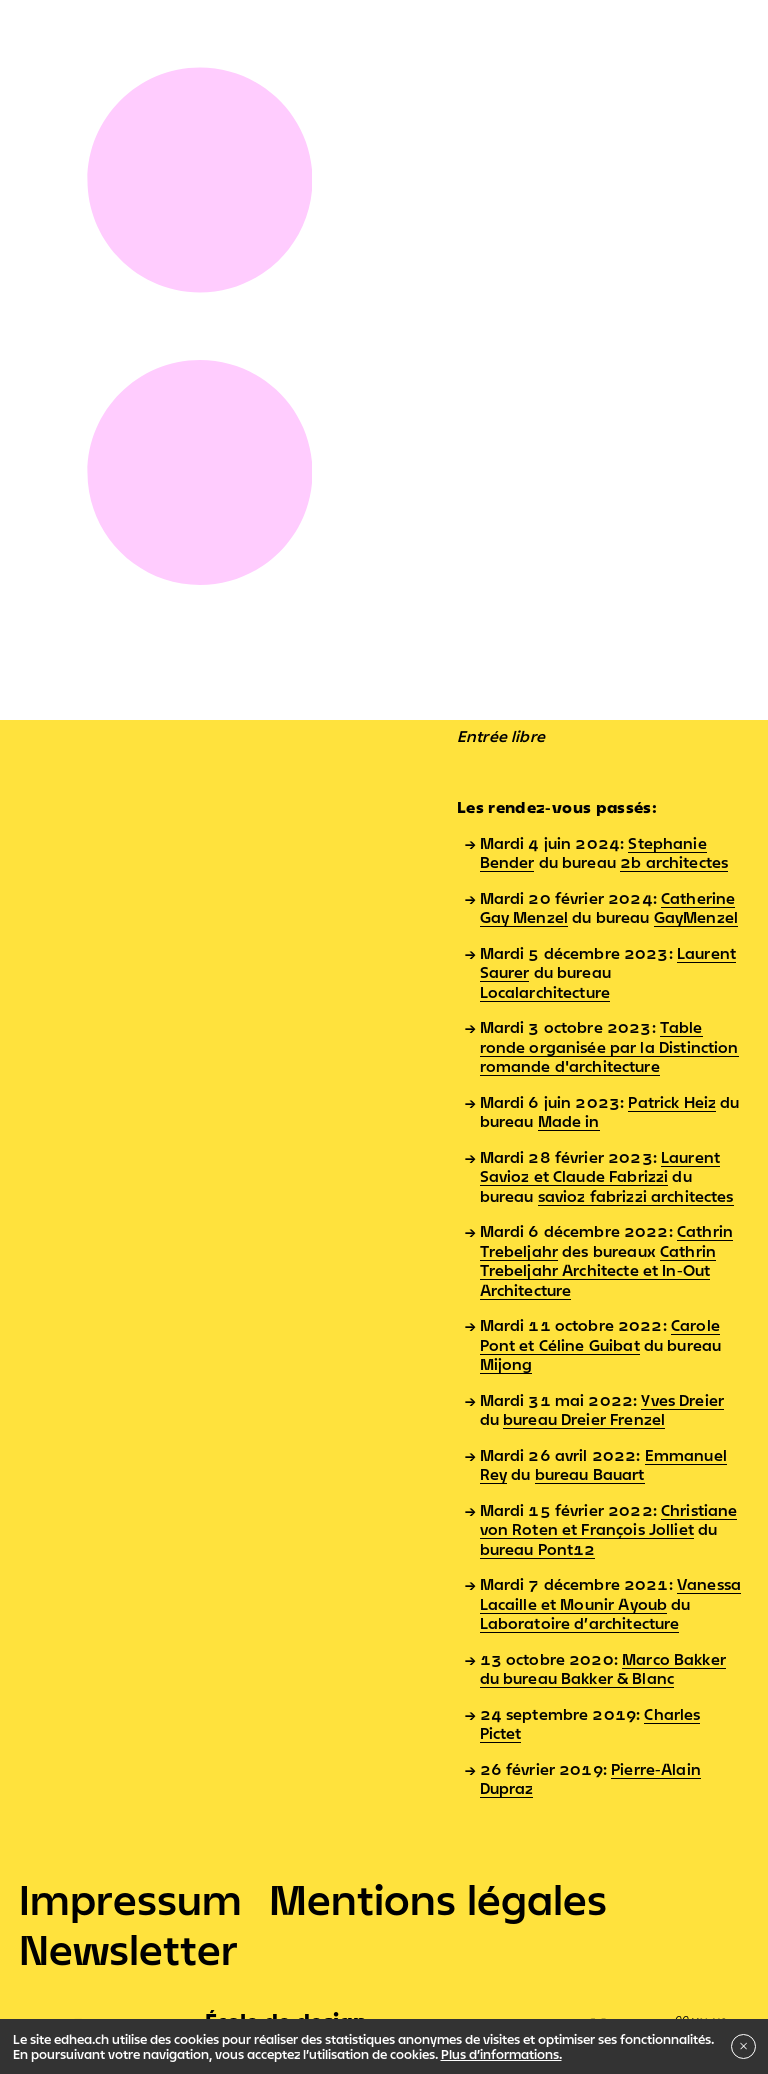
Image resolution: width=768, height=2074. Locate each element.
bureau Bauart (590, 1474)
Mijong (506, 1364)
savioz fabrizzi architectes (636, 1196)
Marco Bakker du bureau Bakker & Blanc (603, 1669)
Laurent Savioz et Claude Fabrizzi (600, 1167)
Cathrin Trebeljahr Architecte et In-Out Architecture (598, 1270)
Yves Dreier (682, 1400)
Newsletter (128, 1949)
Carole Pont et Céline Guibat (600, 1335)
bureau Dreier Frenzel (584, 1419)
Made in (569, 1121)
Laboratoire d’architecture (580, 1623)
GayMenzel (696, 917)
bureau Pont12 (538, 1549)
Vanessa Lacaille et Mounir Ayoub (611, 1594)
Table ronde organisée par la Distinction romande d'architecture (609, 1046)
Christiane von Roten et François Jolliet (609, 1520)
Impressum (130, 1899)
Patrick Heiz (672, 1102)
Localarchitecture (545, 992)
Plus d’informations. (501, 2054)
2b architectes (674, 862)
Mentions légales (438, 1899)
